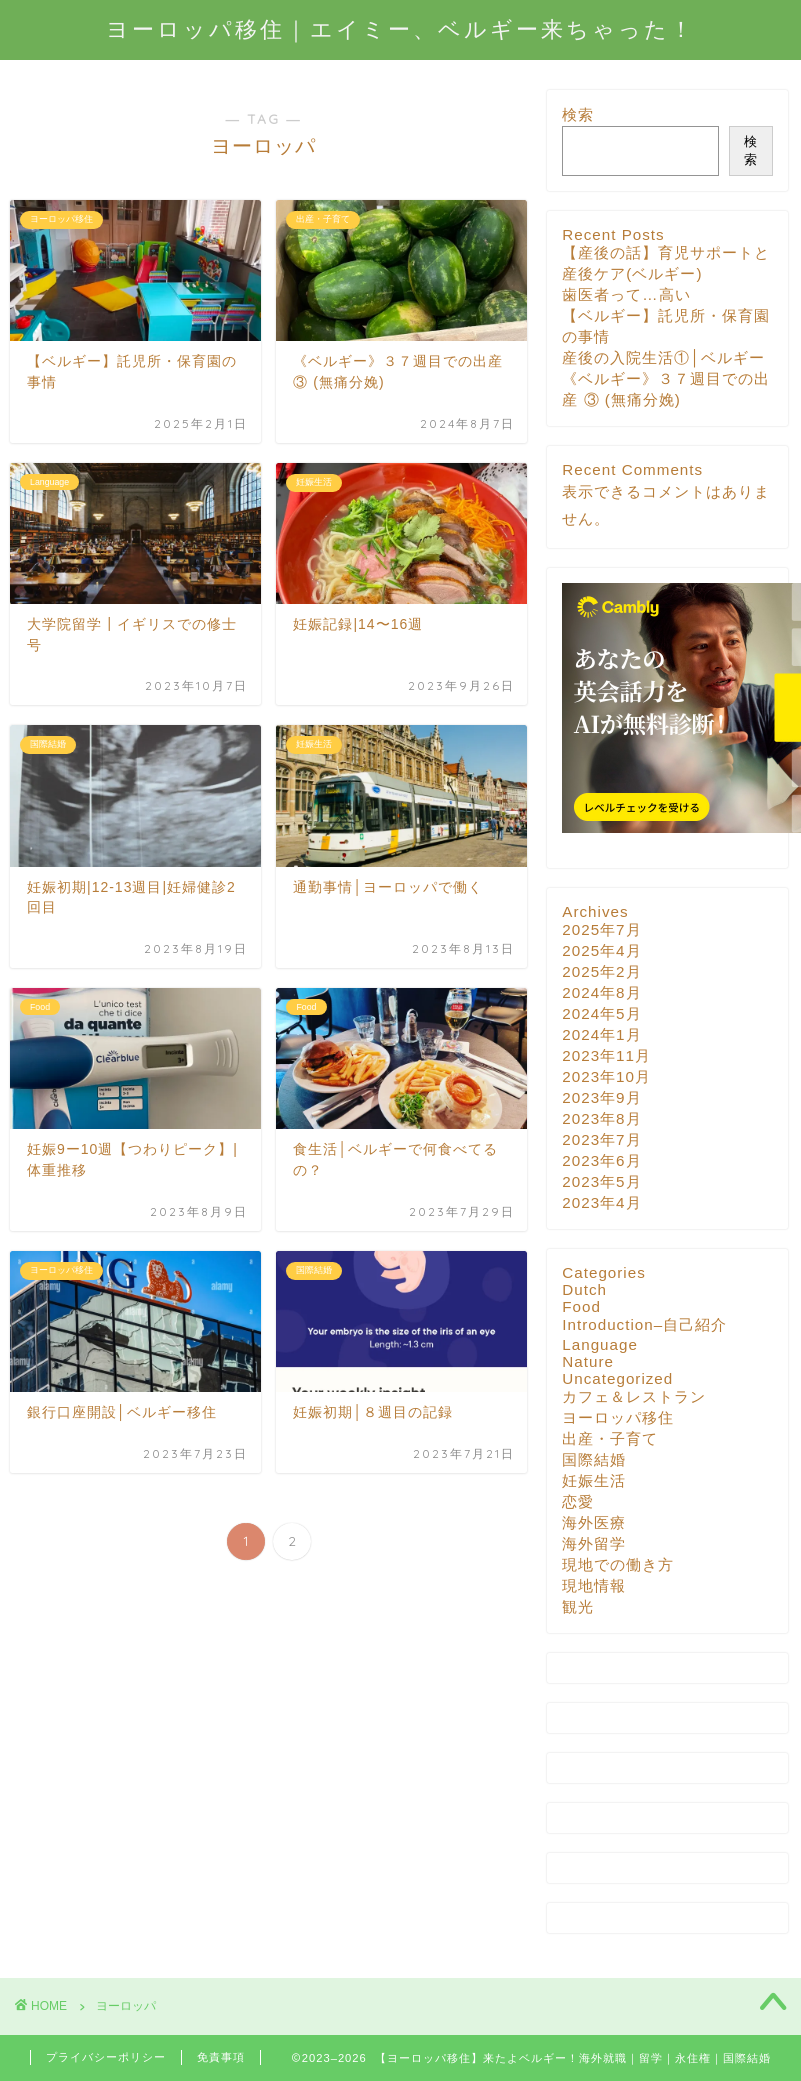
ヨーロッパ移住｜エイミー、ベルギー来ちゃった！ (400, 28)
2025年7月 (601, 929)
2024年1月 (601, 1034)
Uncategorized (617, 1378)
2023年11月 (606, 1055)
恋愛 (578, 1501)
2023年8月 (601, 1118)
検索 (578, 114)
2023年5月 (601, 1181)
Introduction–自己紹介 (644, 1324)
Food (581, 1306)
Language (600, 1344)
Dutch (584, 1289)
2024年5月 (601, 1013)
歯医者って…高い (626, 294)
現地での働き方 (618, 1564)
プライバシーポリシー (106, 2057)
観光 (578, 1606)
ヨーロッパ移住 (618, 1417)
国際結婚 (594, 1459)
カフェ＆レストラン (634, 1396)
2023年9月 (601, 1097)
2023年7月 (601, 1139)
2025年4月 (601, 950)
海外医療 (594, 1522)
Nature (588, 1361)
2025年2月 (601, 971)
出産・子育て (610, 1438)
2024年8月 (601, 992)
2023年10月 (606, 1076)
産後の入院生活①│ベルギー (663, 357)
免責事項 (221, 2057)
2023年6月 (601, 1160)
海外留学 (594, 1543)
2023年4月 (601, 1202)
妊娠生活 (594, 1480)
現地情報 (594, 1585)
